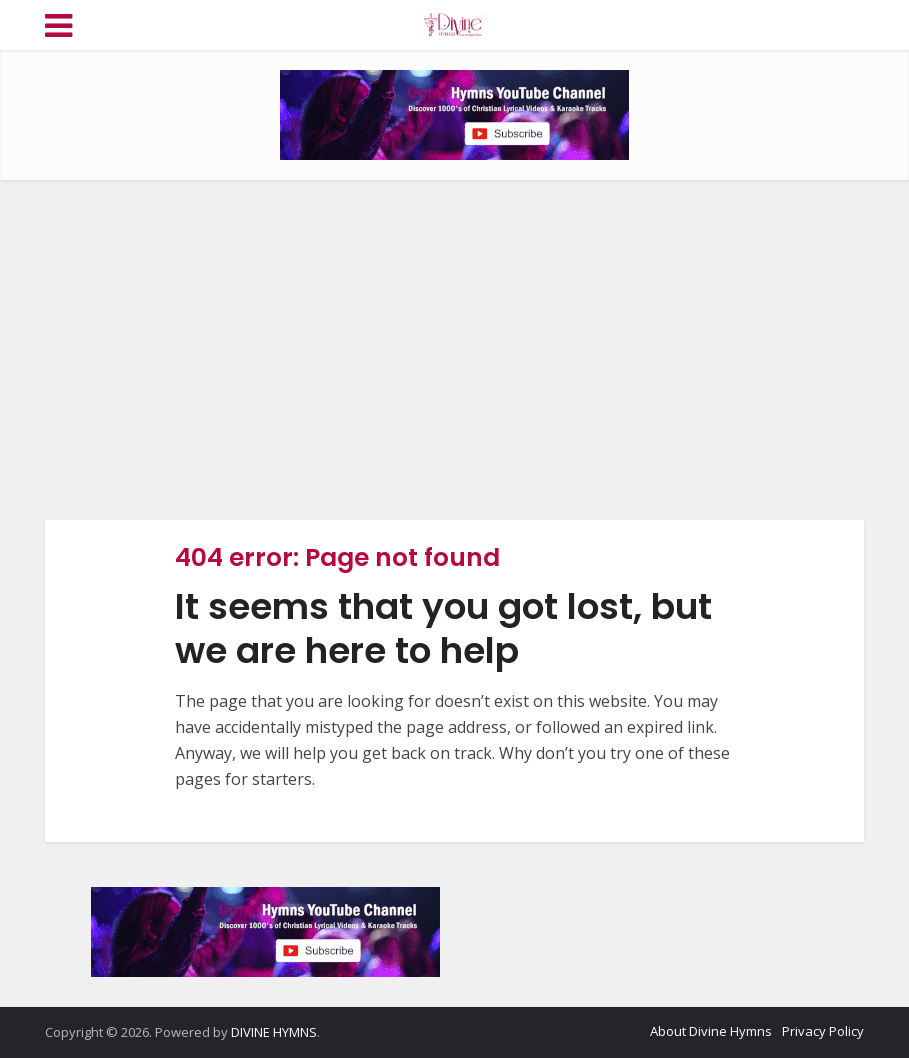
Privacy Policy (823, 1031)
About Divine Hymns (711, 1031)
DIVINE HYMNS (274, 1032)
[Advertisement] (455, 350)
